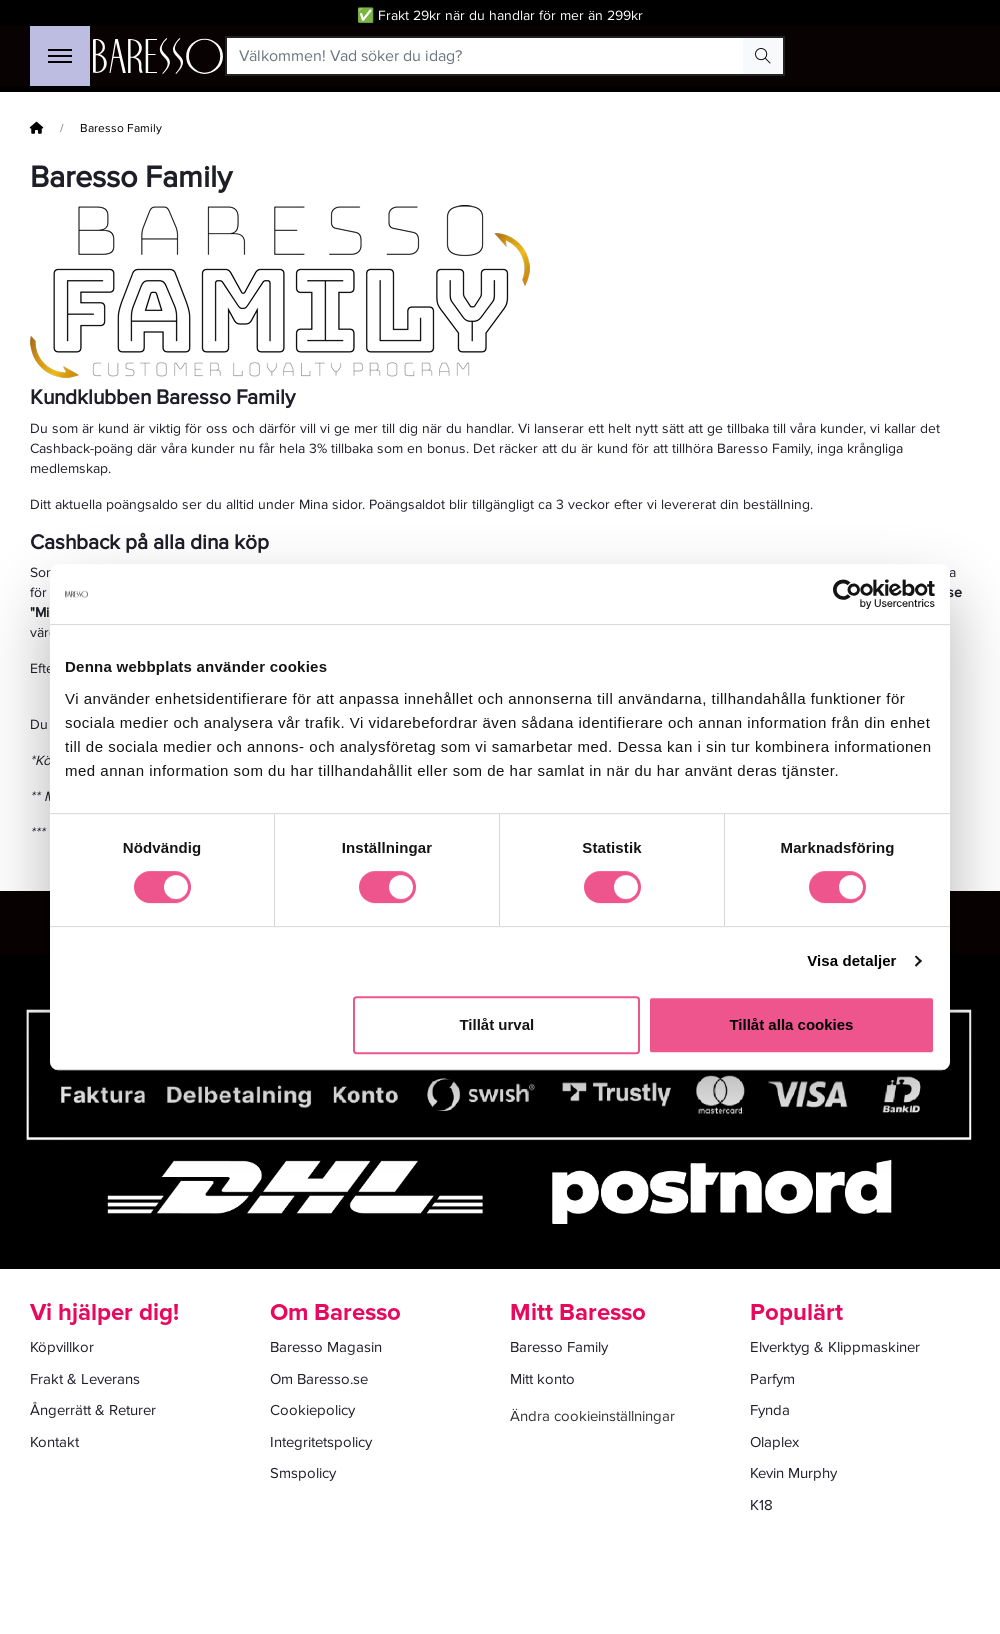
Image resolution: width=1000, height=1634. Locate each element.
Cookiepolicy (312, 1410)
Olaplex (774, 1442)
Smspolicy (303, 1473)
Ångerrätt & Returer (93, 1410)
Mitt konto (542, 1379)
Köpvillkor (62, 1347)
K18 (761, 1505)
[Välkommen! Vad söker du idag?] (485, 56)
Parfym (772, 1379)
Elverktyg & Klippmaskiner (835, 1347)
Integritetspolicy (321, 1442)
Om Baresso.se (319, 1379)
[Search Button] (763, 56)
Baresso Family (559, 1347)
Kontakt (54, 1442)
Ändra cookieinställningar (592, 1416)
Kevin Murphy (793, 1473)
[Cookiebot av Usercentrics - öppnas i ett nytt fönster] (847, 594)
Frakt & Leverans (85, 1379)
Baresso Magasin (326, 1347)
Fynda (770, 1410)
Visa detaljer (851, 960)
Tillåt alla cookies (791, 1024)
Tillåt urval (496, 1024)
